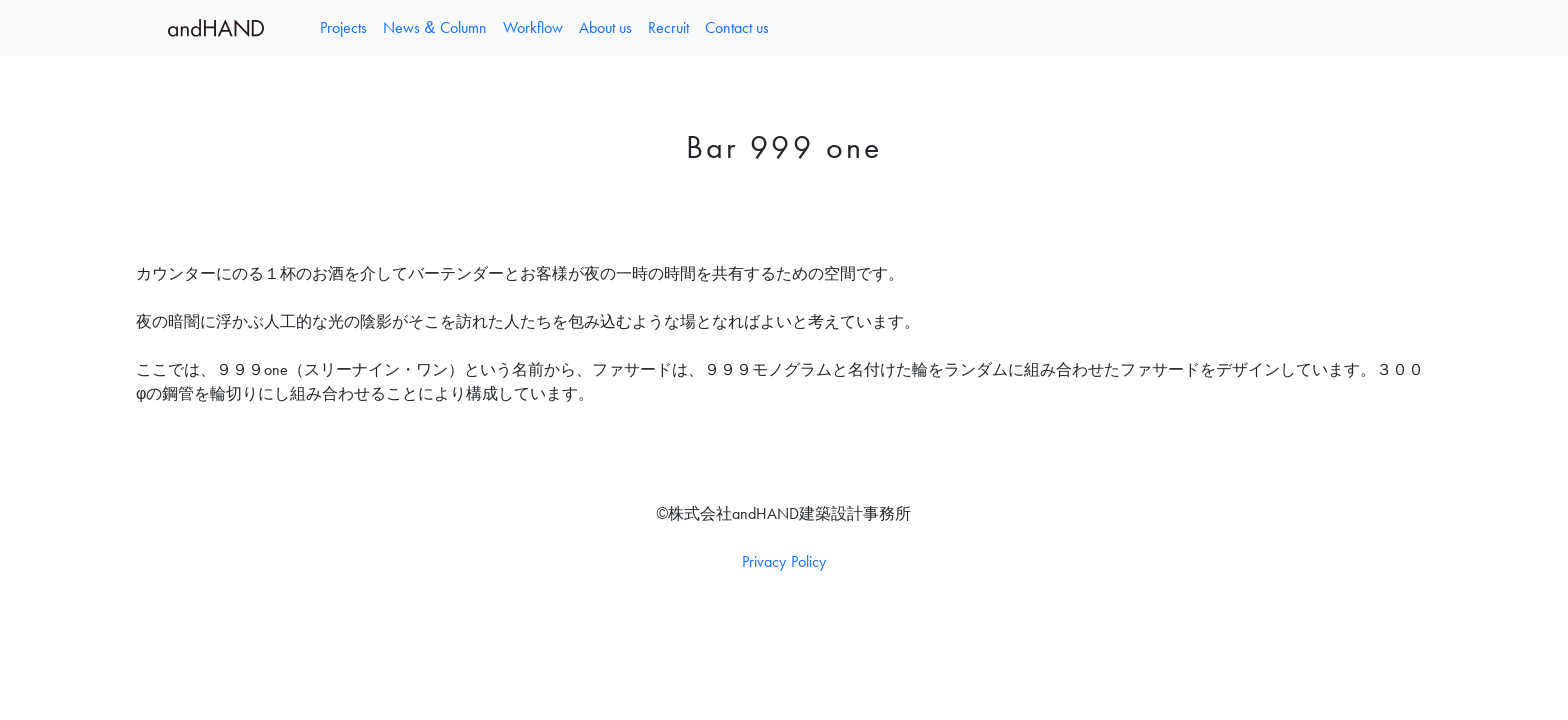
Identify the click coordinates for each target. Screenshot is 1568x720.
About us (605, 27)
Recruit (668, 27)
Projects (343, 27)
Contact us (737, 27)
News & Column (435, 27)
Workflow (533, 27)
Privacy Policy (783, 561)
